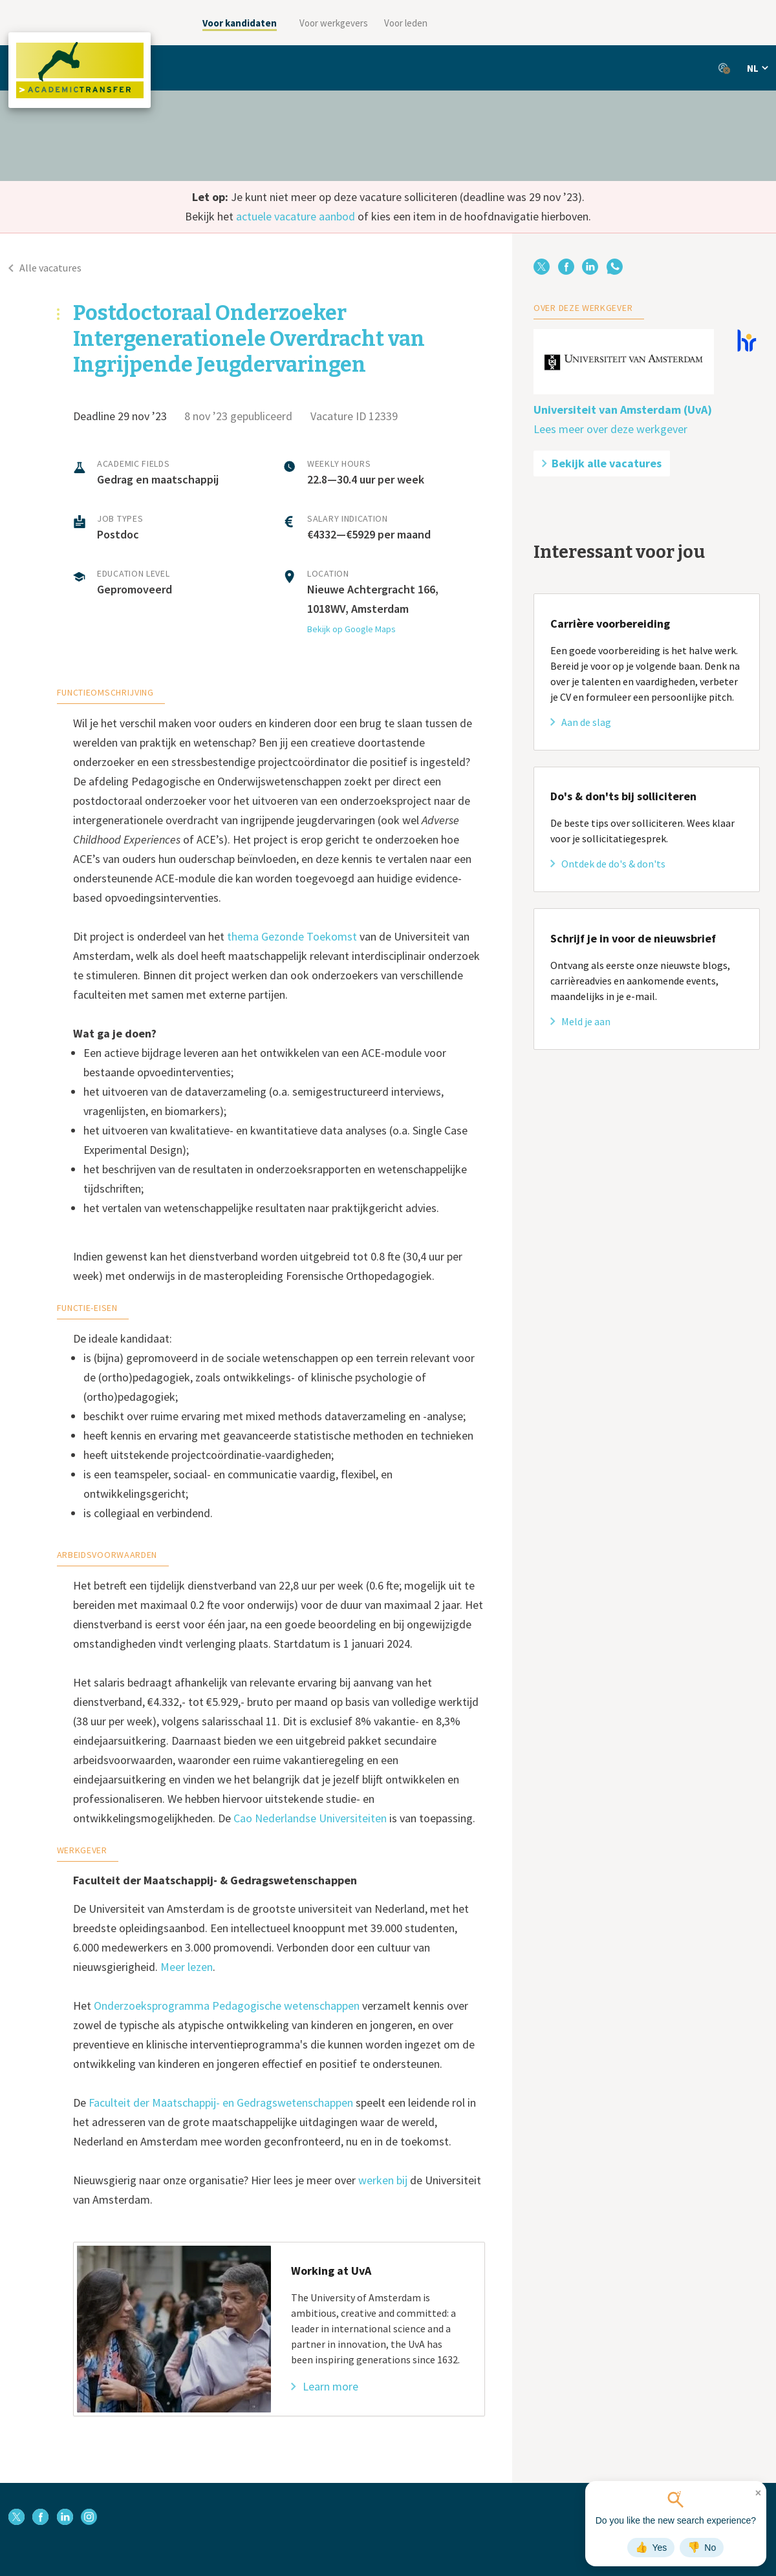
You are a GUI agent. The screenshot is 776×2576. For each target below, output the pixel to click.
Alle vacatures (44, 267)
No (701, 2547)
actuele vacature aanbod (295, 216)
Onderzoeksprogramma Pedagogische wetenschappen (227, 2005)
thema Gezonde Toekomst (292, 936)
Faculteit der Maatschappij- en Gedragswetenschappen (221, 2102)
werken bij (382, 2180)
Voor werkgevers (333, 23)
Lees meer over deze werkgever (610, 428)
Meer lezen (186, 1966)
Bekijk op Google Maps (351, 629)
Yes (651, 2547)
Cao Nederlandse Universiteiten (310, 1818)
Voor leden (405, 23)
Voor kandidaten (239, 23)
